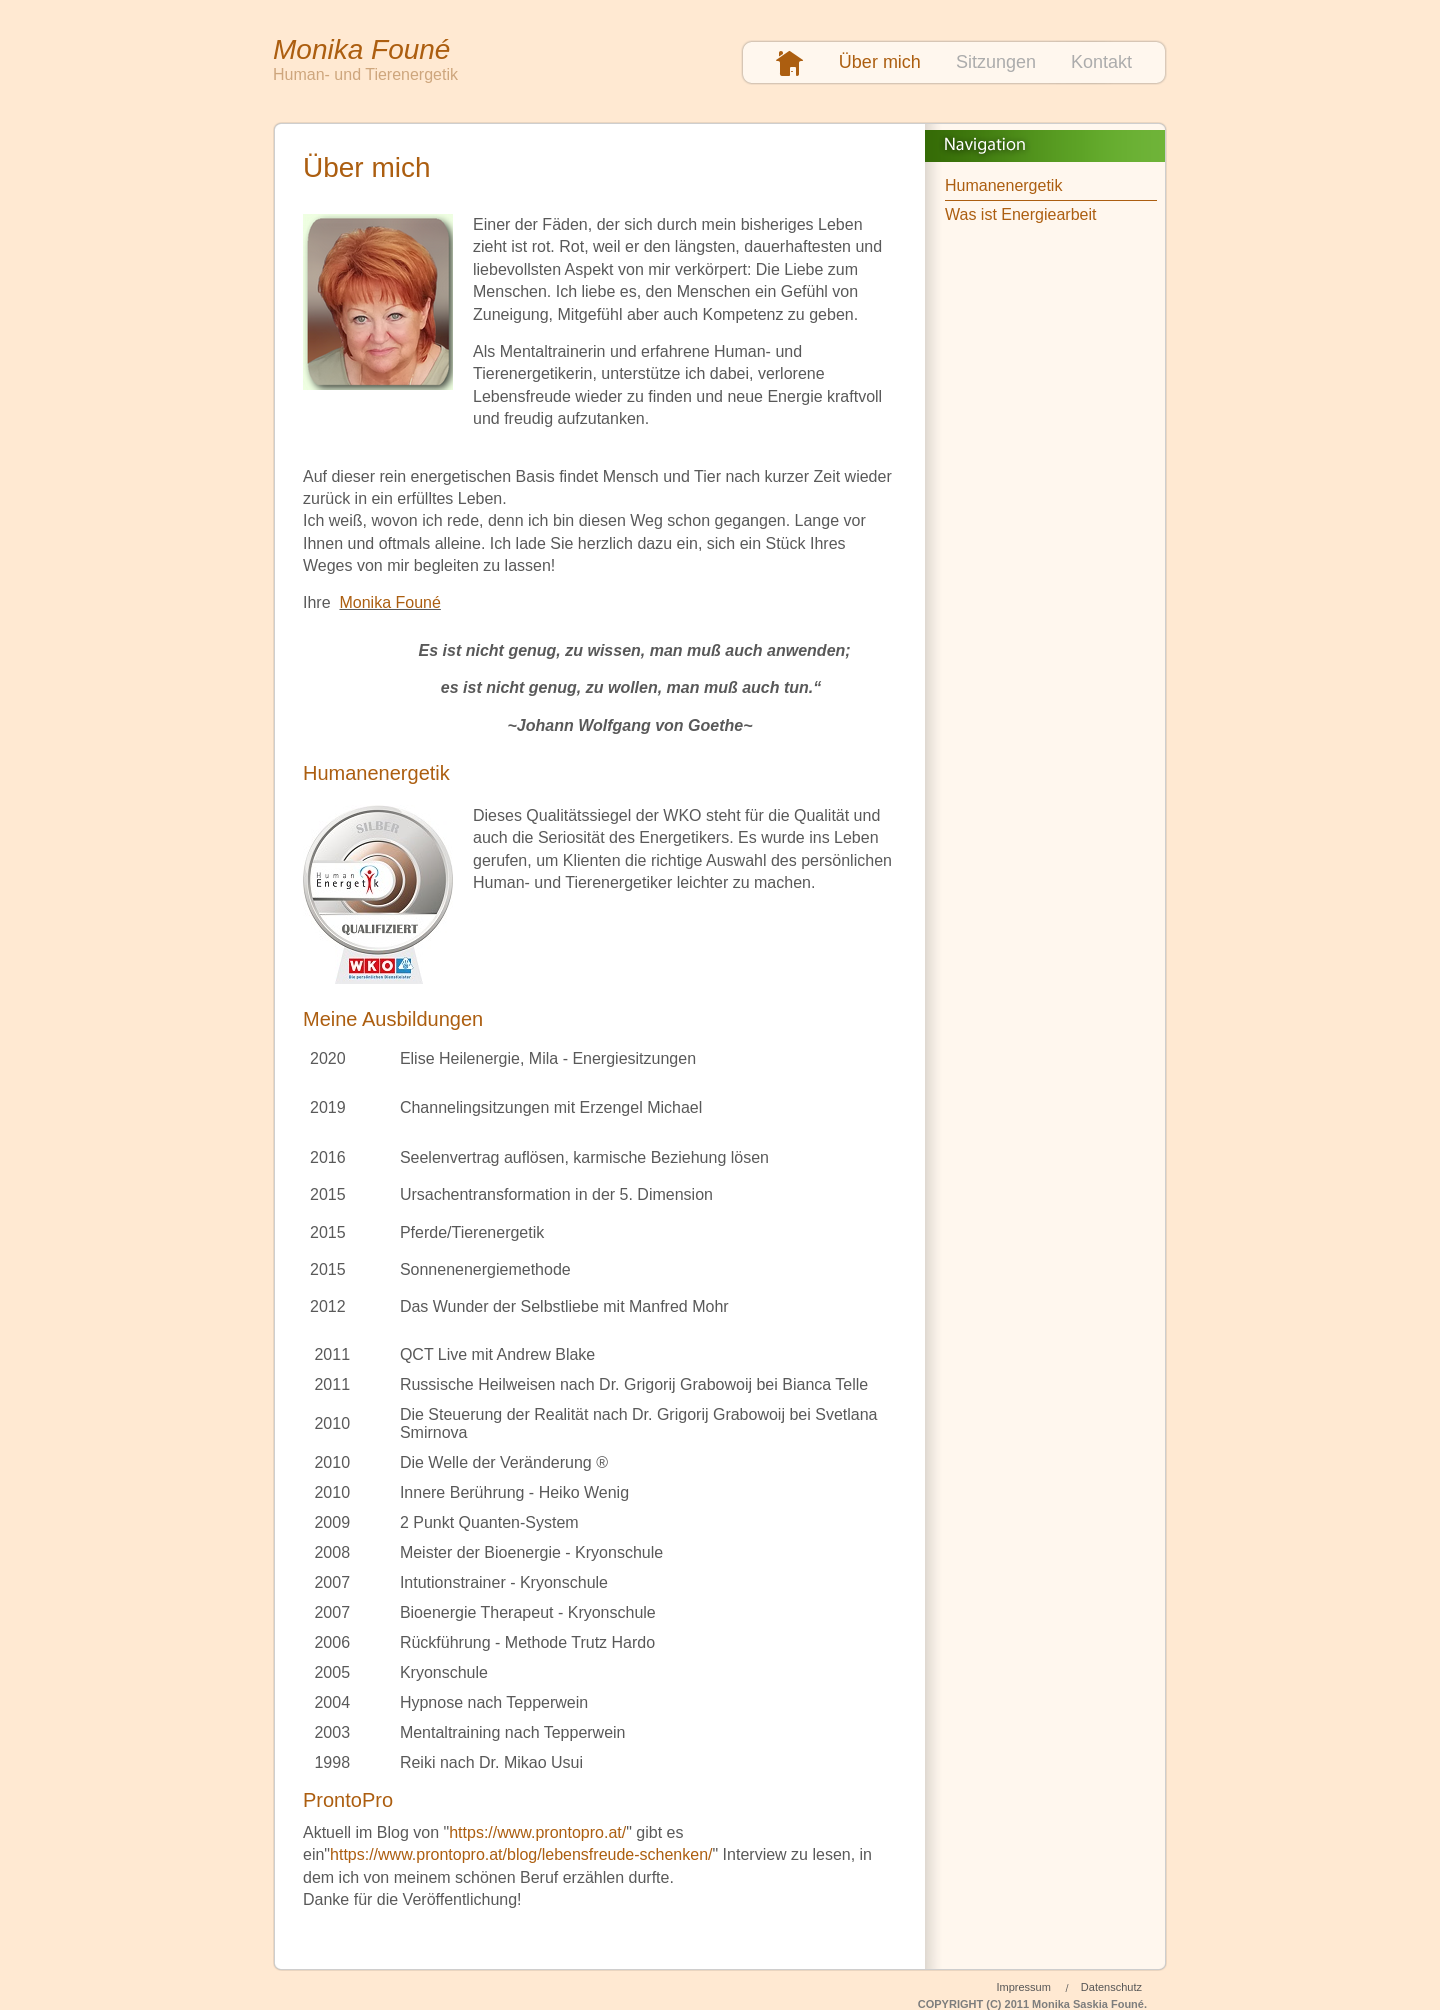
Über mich (880, 62)
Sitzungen (996, 62)
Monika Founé (389, 602)
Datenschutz (1111, 1987)
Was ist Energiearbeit (1020, 214)
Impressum (1023, 1987)
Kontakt (1101, 62)
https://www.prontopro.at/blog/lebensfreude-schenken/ (521, 1854)
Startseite (790, 64)
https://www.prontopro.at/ (537, 1832)
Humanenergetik (1003, 185)
